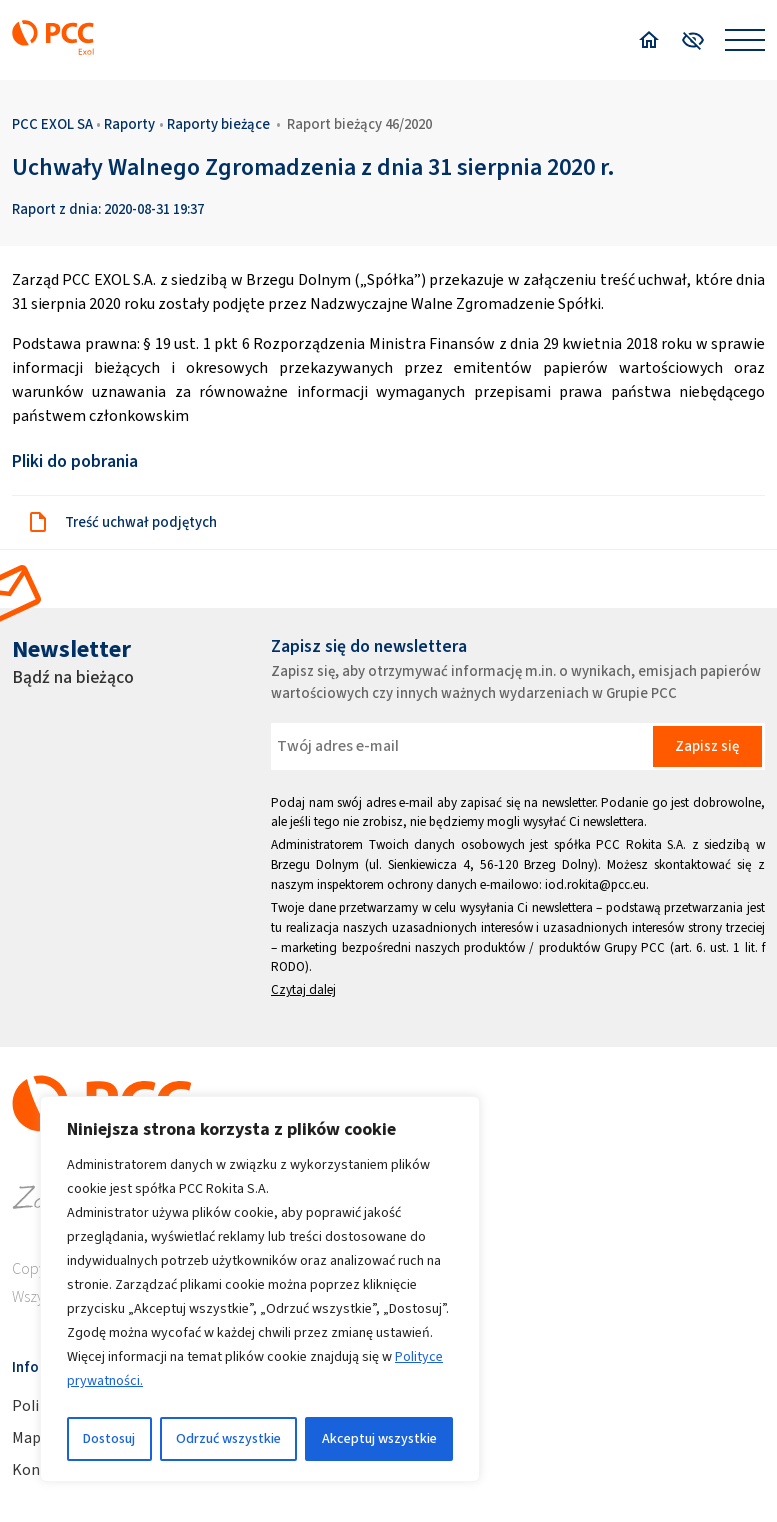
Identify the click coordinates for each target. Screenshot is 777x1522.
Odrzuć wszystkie (228, 1438)
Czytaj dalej (303, 989)
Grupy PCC (634, 947)
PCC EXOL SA (52, 124)
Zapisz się (707, 746)
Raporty (129, 124)
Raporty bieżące (218, 124)
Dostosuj (109, 1438)
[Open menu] (745, 40)
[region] (260, 1289)
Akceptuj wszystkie (379, 1438)
